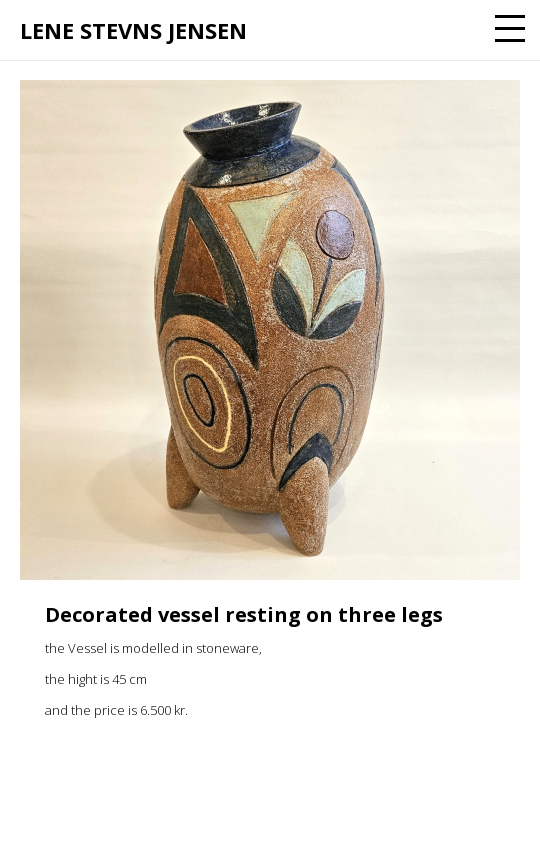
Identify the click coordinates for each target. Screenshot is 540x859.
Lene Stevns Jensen (133, 30)
